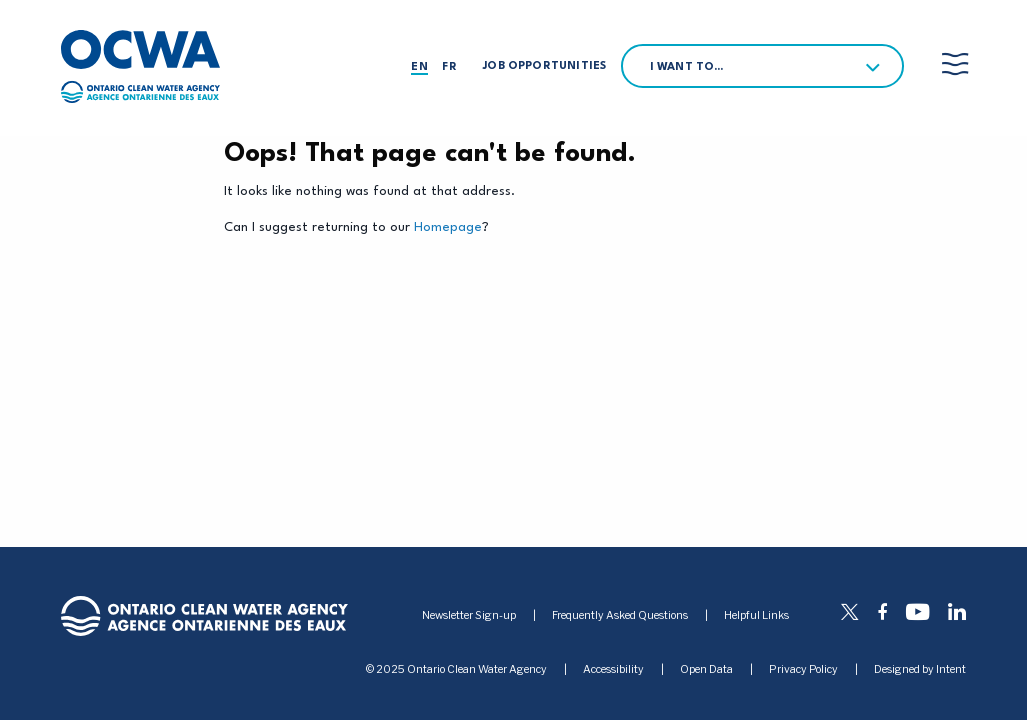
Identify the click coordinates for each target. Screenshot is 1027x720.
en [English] (419, 67)
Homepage (448, 227)
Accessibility (613, 670)
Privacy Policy (803, 670)
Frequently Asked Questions (620, 615)
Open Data (706, 670)
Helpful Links (756, 615)
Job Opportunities (544, 66)
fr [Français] (449, 67)
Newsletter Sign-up (469, 615)
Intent (951, 669)
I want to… (687, 67)
